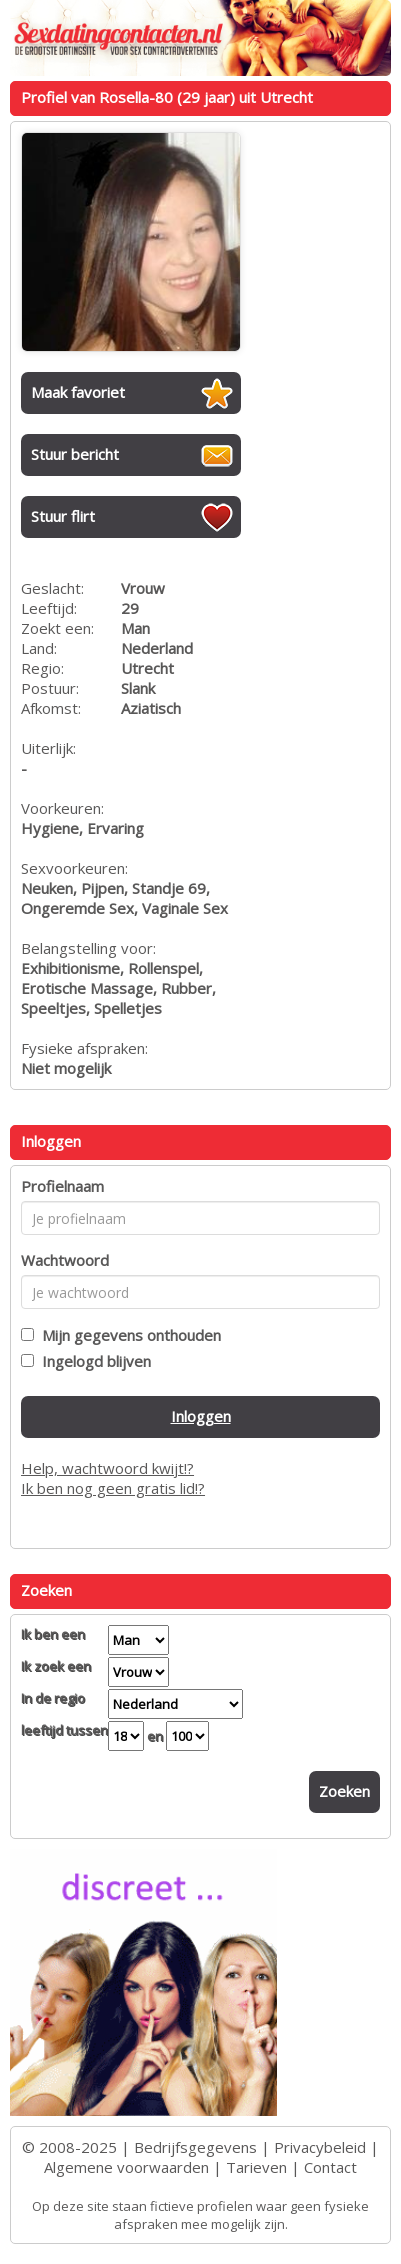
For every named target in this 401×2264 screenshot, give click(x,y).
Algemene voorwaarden (126, 2167)
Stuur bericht (75, 454)
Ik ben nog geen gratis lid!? (113, 1488)
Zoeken (344, 1791)
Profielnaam (62, 1186)
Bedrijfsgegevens (195, 2147)
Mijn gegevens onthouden (127, 1335)
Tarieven (256, 2167)
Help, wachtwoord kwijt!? (107, 1468)
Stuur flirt (63, 516)
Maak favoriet (78, 392)
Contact (330, 2167)
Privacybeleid (320, 2147)
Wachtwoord (65, 1260)
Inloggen (201, 1416)
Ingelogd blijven (92, 1361)
